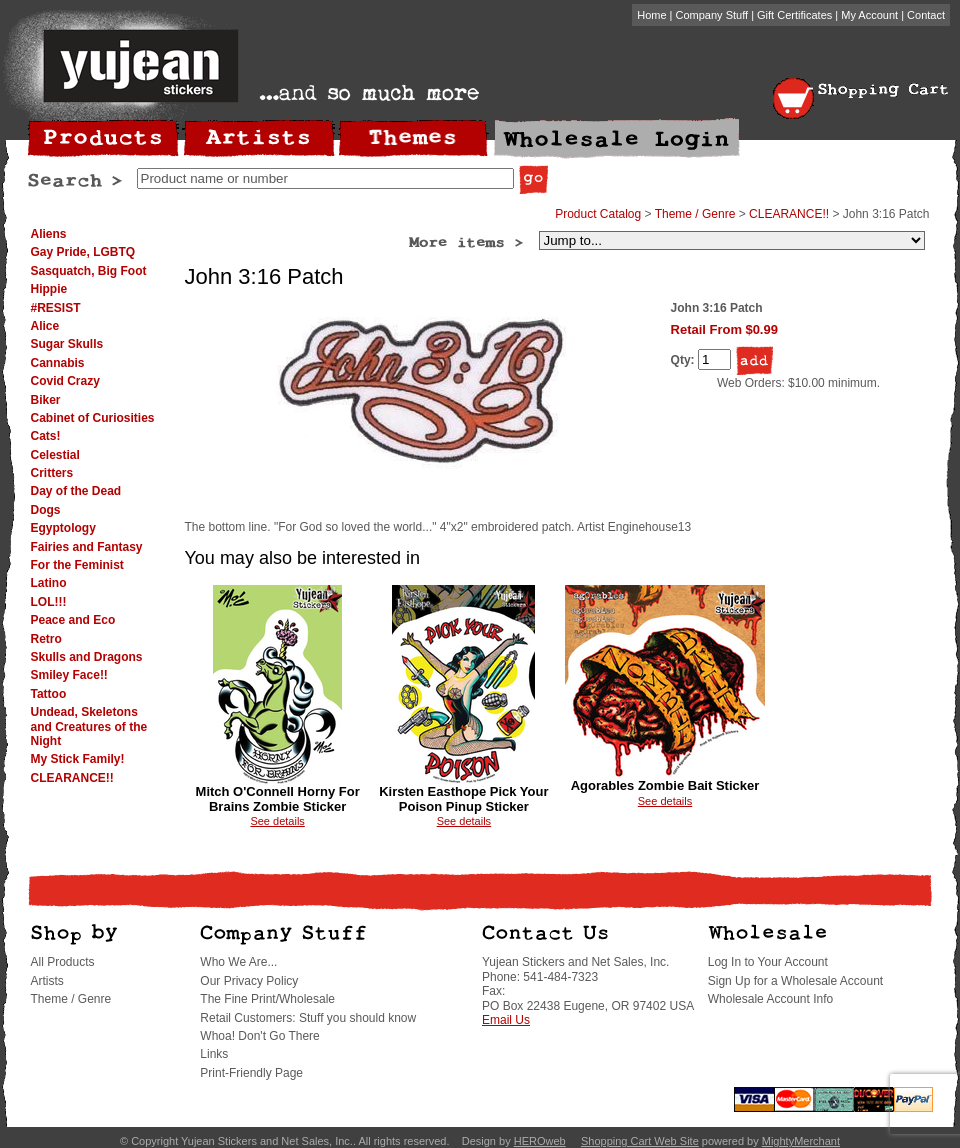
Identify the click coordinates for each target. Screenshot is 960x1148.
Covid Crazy (65, 381)
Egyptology (63, 528)
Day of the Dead (76, 491)
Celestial (55, 455)
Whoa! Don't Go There (259, 1036)
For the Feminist (77, 565)
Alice (45, 326)
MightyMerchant (801, 1141)
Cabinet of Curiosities (93, 418)
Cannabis (58, 363)
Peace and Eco (73, 620)
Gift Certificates (794, 15)
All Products (63, 962)
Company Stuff (712, 15)
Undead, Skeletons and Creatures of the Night (89, 726)
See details (277, 821)
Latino (49, 583)
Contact (926, 15)
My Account (869, 15)
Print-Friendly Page (251, 1073)
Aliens (49, 234)
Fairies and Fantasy (87, 547)
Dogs (46, 510)
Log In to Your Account (768, 962)
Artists (47, 981)
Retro (46, 639)
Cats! (46, 436)
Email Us (506, 1020)
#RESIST (56, 308)
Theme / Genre (695, 214)
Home (651, 15)
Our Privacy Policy (249, 981)
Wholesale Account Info (770, 999)
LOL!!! (49, 602)
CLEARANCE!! (72, 778)
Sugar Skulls (67, 344)
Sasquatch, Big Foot (89, 271)
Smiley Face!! (69, 675)
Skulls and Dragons (87, 657)
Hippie (49, 289)
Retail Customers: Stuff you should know (308, 1018)
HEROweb (540, 1141)
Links (214, 1054)
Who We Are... (238, 962)
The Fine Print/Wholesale (267, 999)
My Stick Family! (78, 759)
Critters (52, 473)
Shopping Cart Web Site (640, 1141)
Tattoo (49, 694)
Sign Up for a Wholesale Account (795, 981)
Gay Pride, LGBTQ (83, 252)
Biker (46, 400)
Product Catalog (598, 214)
